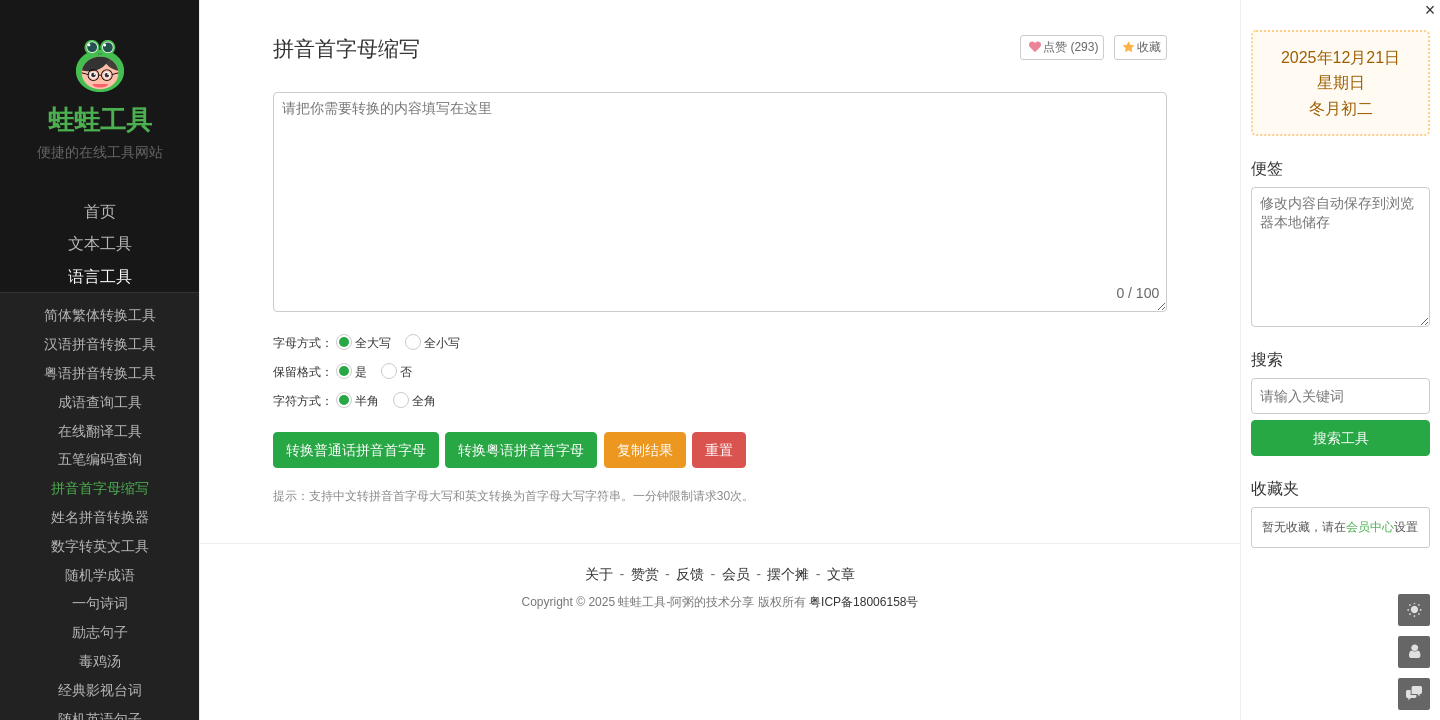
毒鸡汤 (100, 661)
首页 (100, 211)
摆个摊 (788, 574)
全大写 (363, 342)
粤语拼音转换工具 (100, 373)
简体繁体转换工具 (100, 315)
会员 (736, 574)
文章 (841, 574)
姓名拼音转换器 (100, 517)
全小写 (432, 342)
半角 (357, 400)
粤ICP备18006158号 (863, 602)
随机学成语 (100, 575)
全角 (414, 400)
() (1062, 47)
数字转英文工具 (100, 546)
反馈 (690, 574)
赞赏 (645, 574)
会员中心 (1370, 527)
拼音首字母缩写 (100, 488)
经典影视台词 (100, 690)
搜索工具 (1341, 438)
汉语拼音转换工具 (100, 344)
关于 (599, 574)
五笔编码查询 (100, 459)
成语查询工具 (100, 402)
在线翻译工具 (100, 431)
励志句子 (100, 632)
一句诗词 (100, 603)
